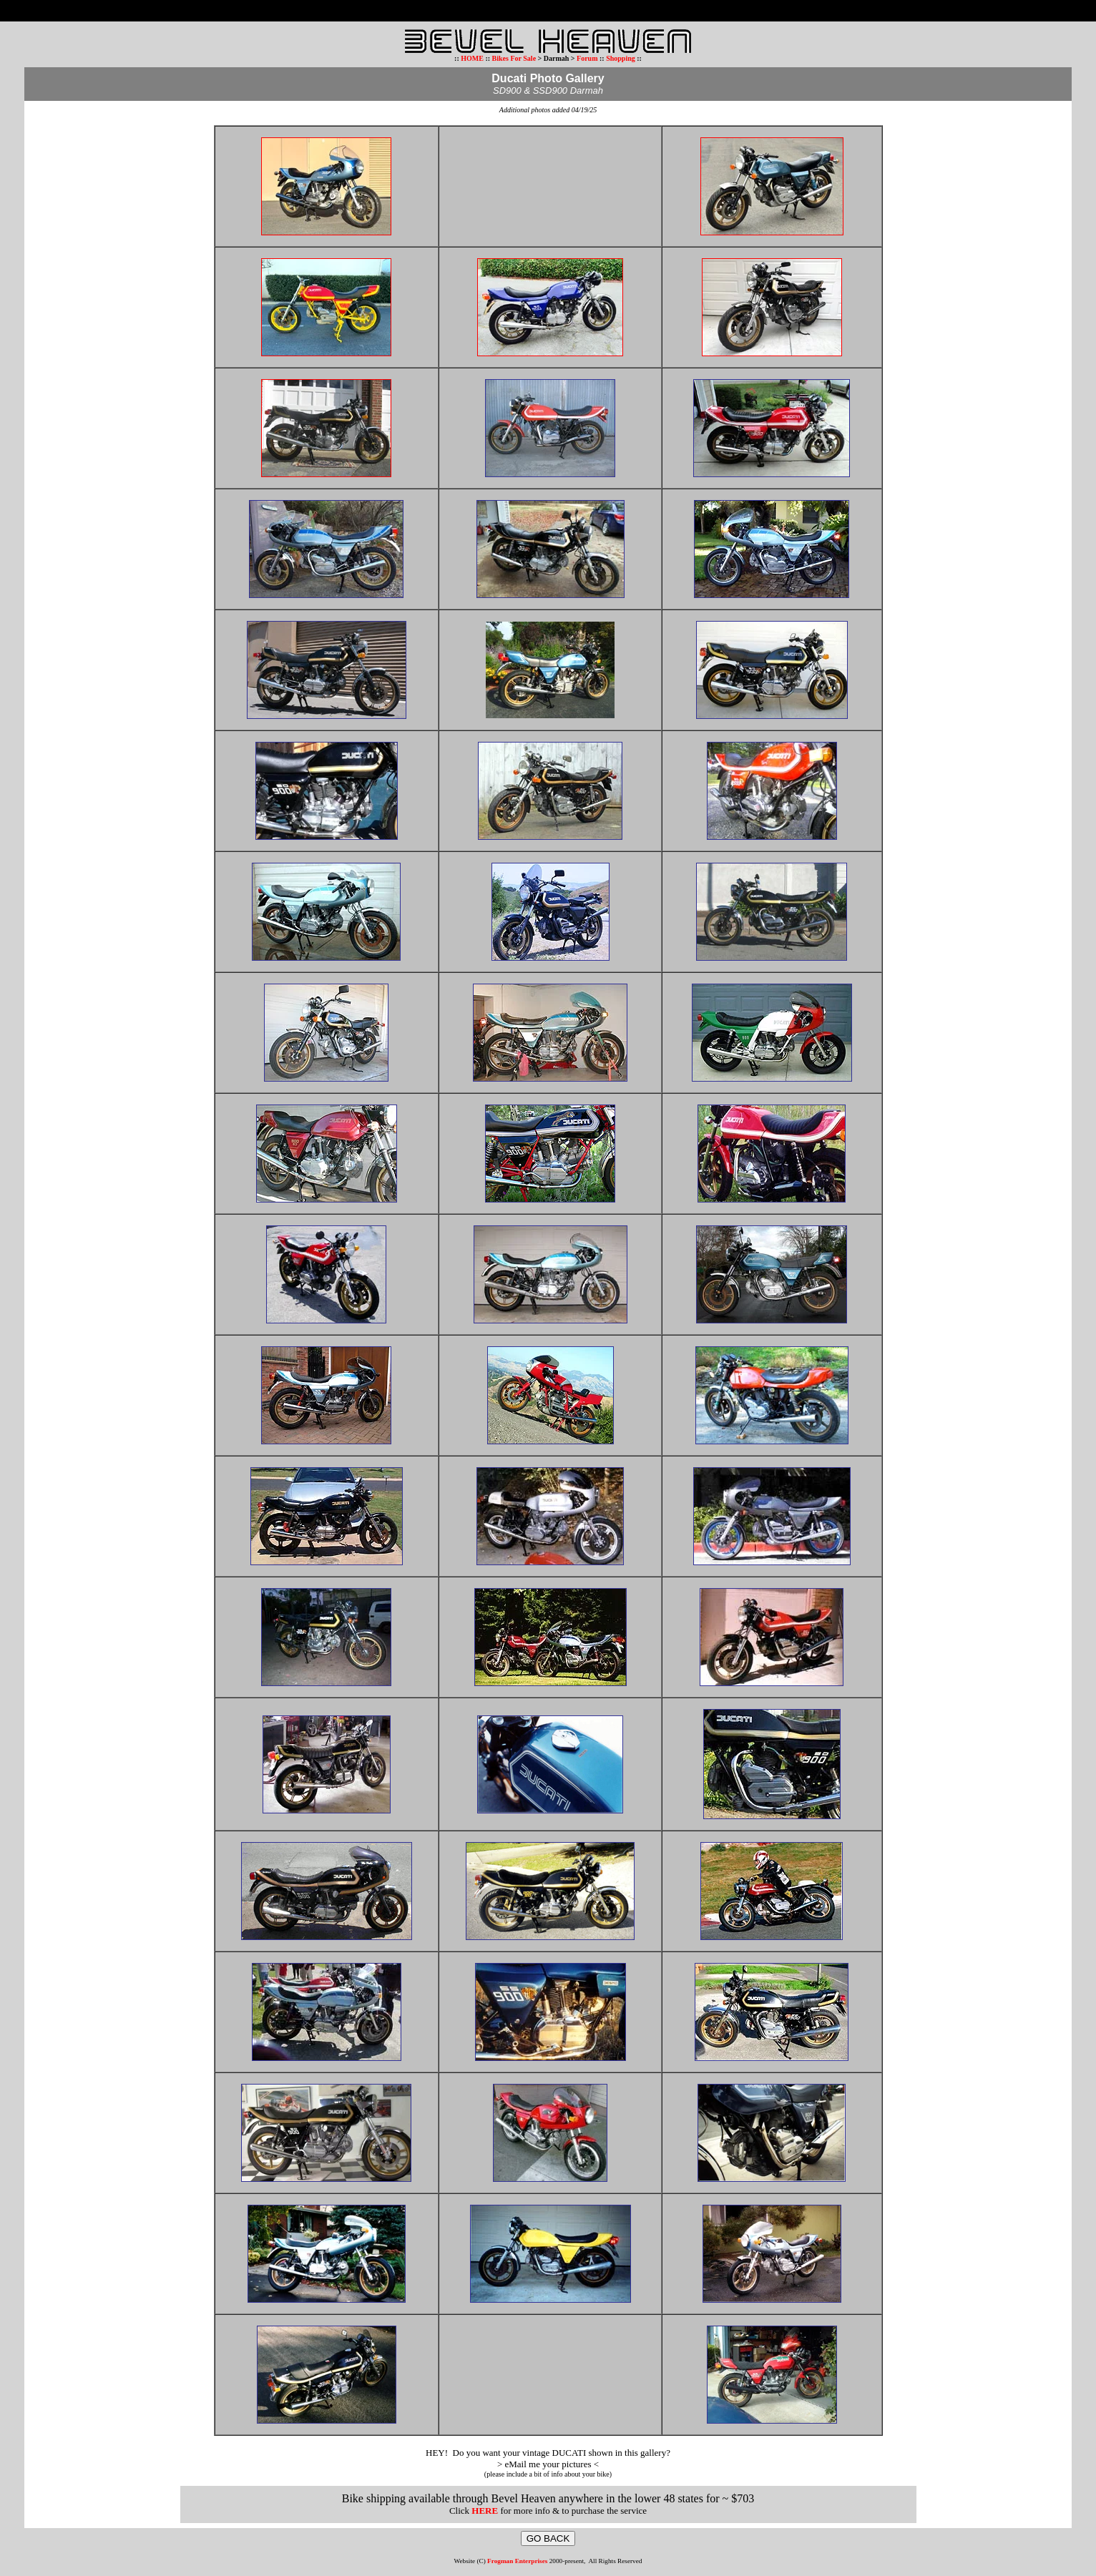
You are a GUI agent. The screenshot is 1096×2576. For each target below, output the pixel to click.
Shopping (621, 58)
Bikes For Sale (514, 58)
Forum (587, 58)
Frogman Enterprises (517, 2561)
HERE (484, 2510)
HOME (472, 58)
